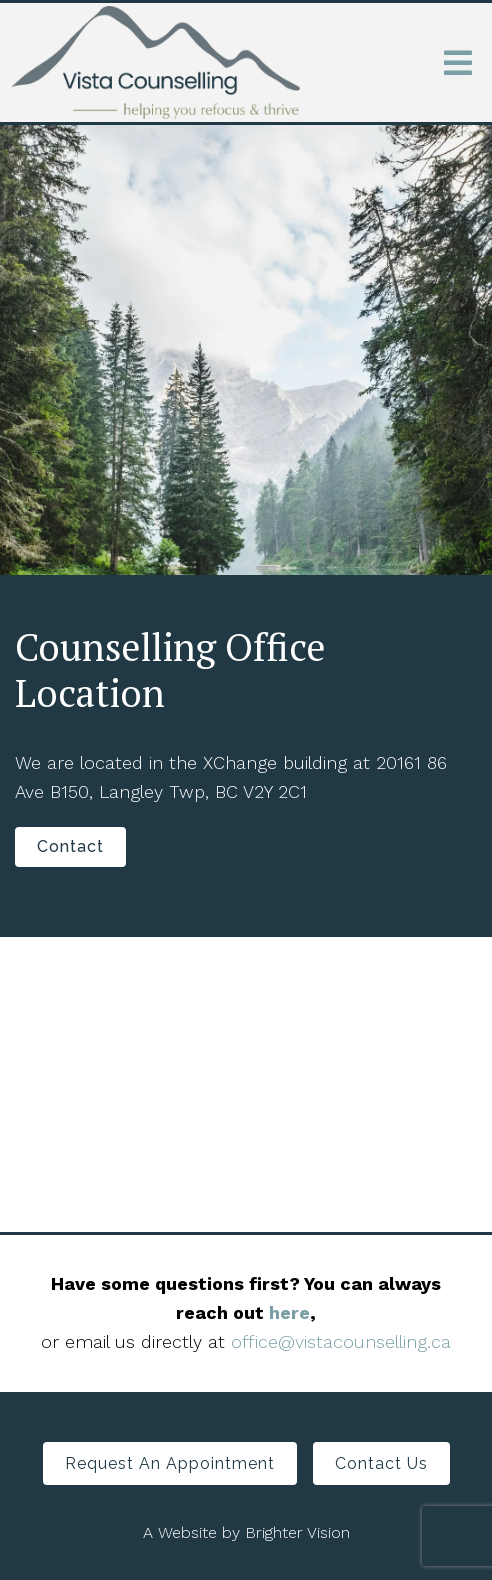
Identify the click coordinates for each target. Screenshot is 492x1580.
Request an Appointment (170, 1463)
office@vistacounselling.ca (341, 1341)
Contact (70, 846)
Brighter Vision (297, 1532)
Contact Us (381, 1463)
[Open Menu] (458, 63)
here (289, 1312)
